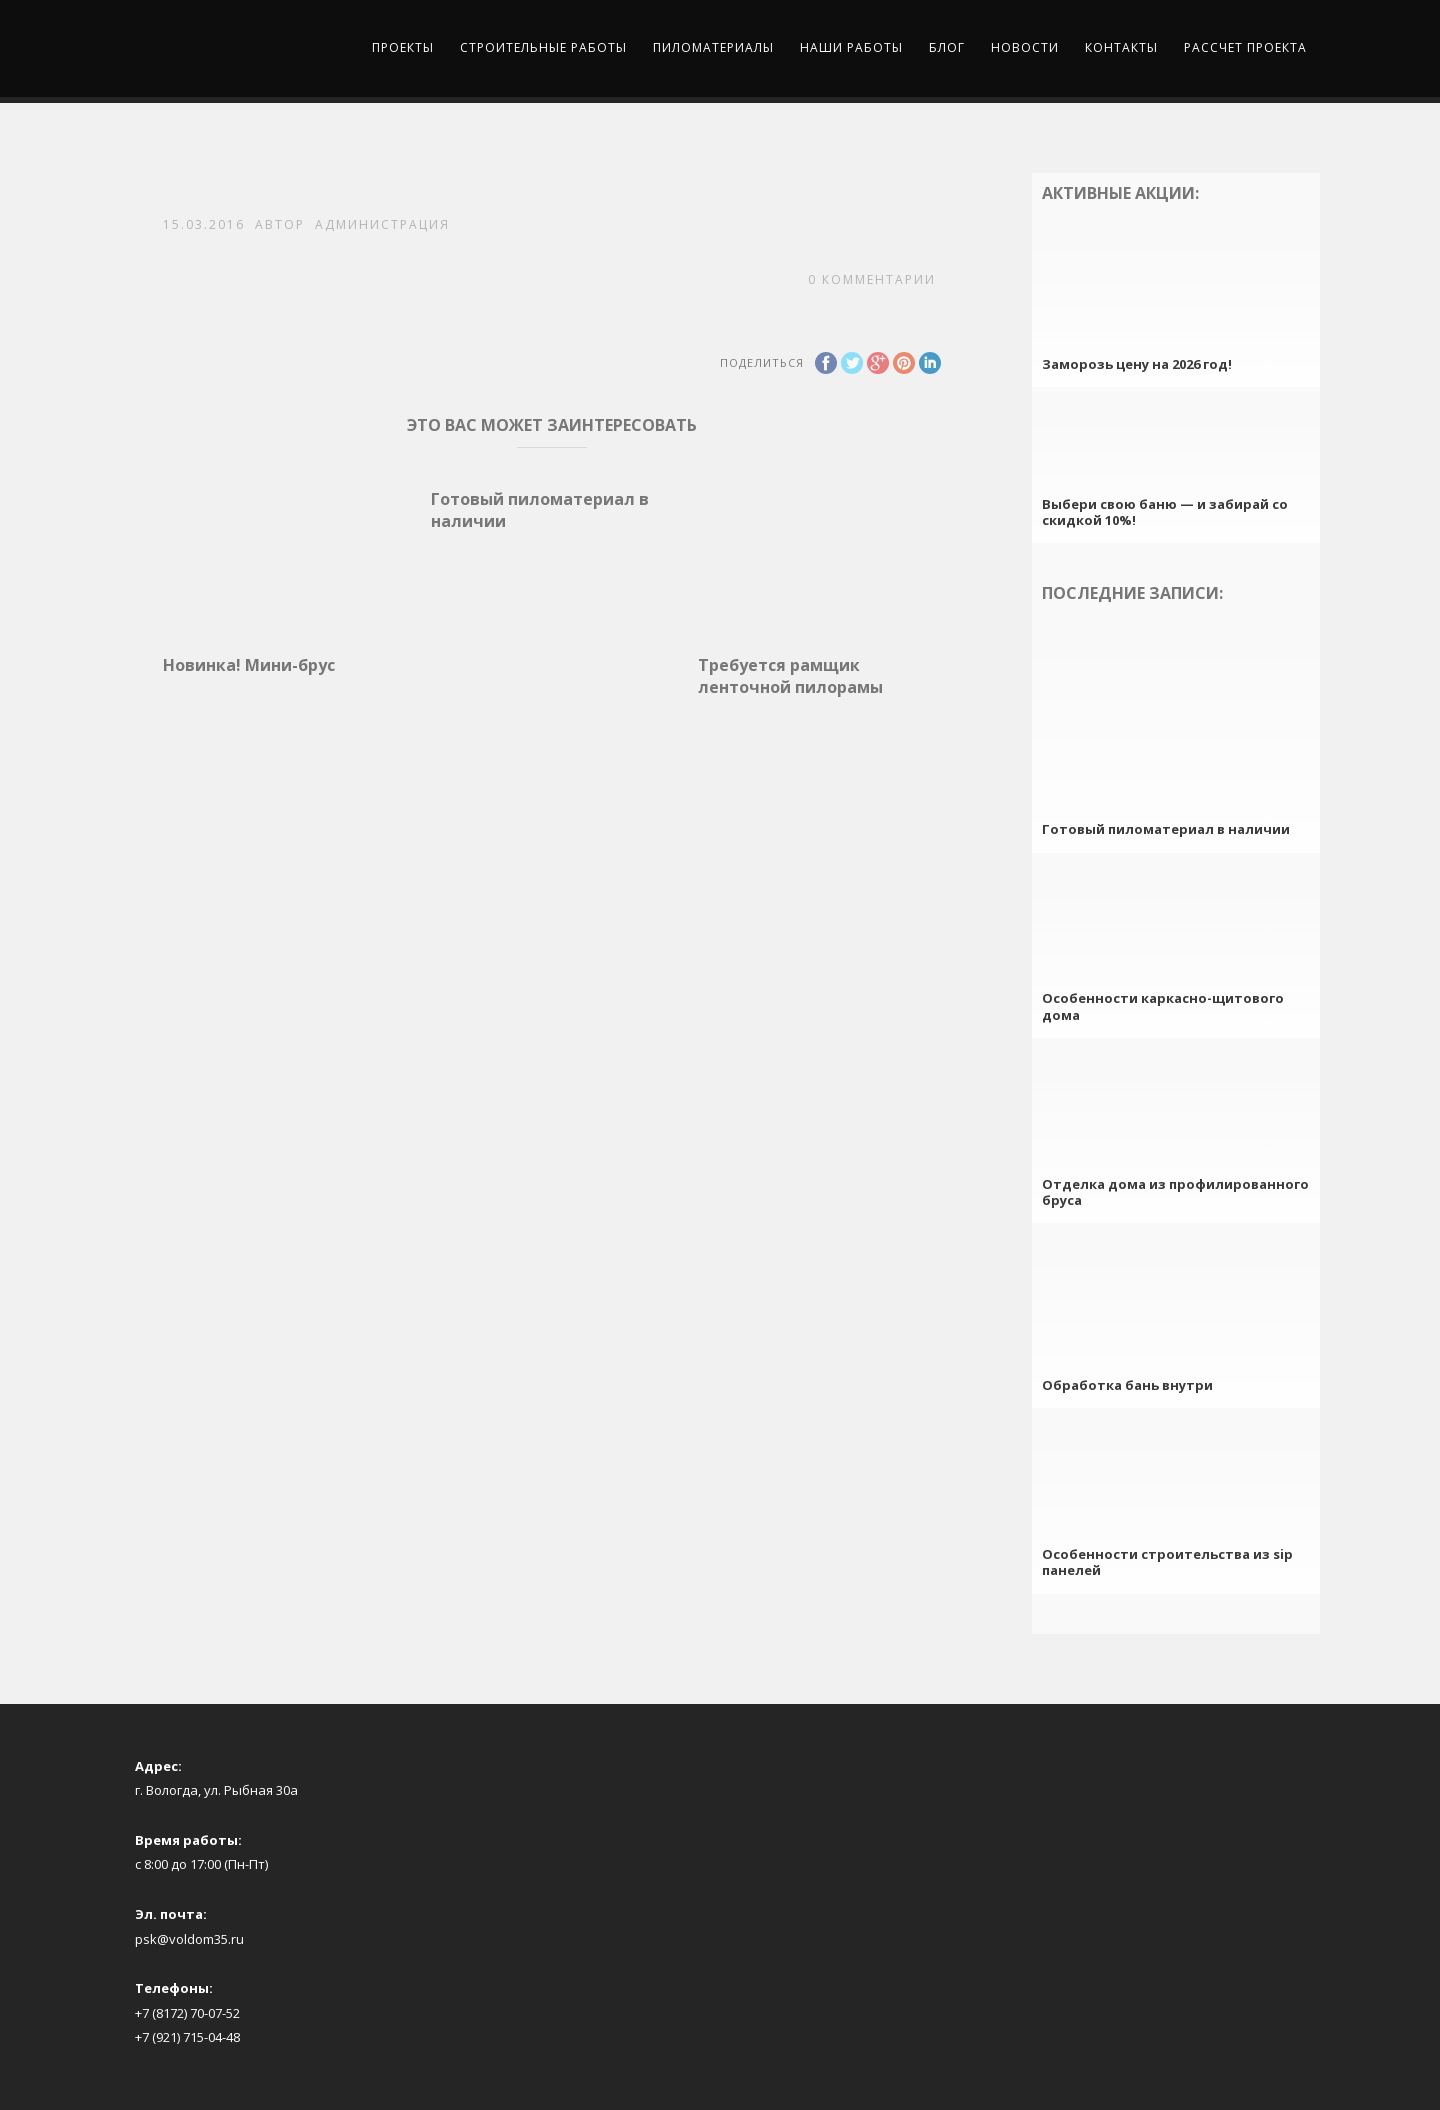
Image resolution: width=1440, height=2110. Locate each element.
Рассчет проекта (1245, 47)
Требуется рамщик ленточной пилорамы (790, 676)
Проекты (403, 47)
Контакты (1121, 47)
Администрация (382, 224)
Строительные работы (543, 47)
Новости (1025, 47)
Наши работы (851, 47)
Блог (947, 47)
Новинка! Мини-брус (249, 665)
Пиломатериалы (713, 47)
